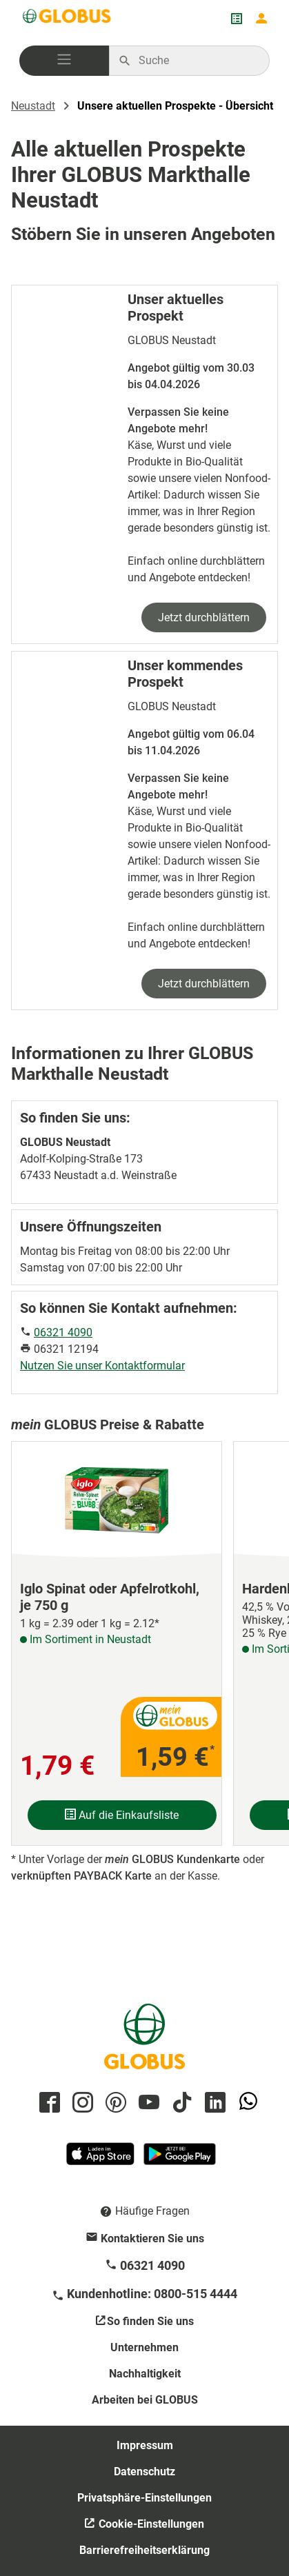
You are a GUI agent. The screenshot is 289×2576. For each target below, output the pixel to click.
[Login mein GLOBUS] (261, 18)
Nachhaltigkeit (145, 2373)
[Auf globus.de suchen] (196, 61)
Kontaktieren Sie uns (152, 2238)
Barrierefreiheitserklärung (144, 2550)
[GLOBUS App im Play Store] (180, 2159)
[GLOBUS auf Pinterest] (114, 2103)
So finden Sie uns (150, 2321)
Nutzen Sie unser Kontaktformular (102, 1365)
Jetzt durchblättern (204, 617)
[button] (64, 61)
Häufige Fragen (152, 2210)
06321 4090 (63, 1332)
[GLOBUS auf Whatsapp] (246, 2103)
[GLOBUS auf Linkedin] (213, 2103)
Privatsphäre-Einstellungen (144, 2497)
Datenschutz (144, 2471)
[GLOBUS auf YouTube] (147, 2103)
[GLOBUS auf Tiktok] (180, 2103)
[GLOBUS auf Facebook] (47, 2103)
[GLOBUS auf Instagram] (80, 2103)
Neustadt (33, 105)
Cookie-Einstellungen (150, 2523)
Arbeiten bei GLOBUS (145, 2399)
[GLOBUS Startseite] (67, 18)
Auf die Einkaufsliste (122, 1815)
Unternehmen (144, 2347)
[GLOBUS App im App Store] (101, 2159)
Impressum (145, 2445)
